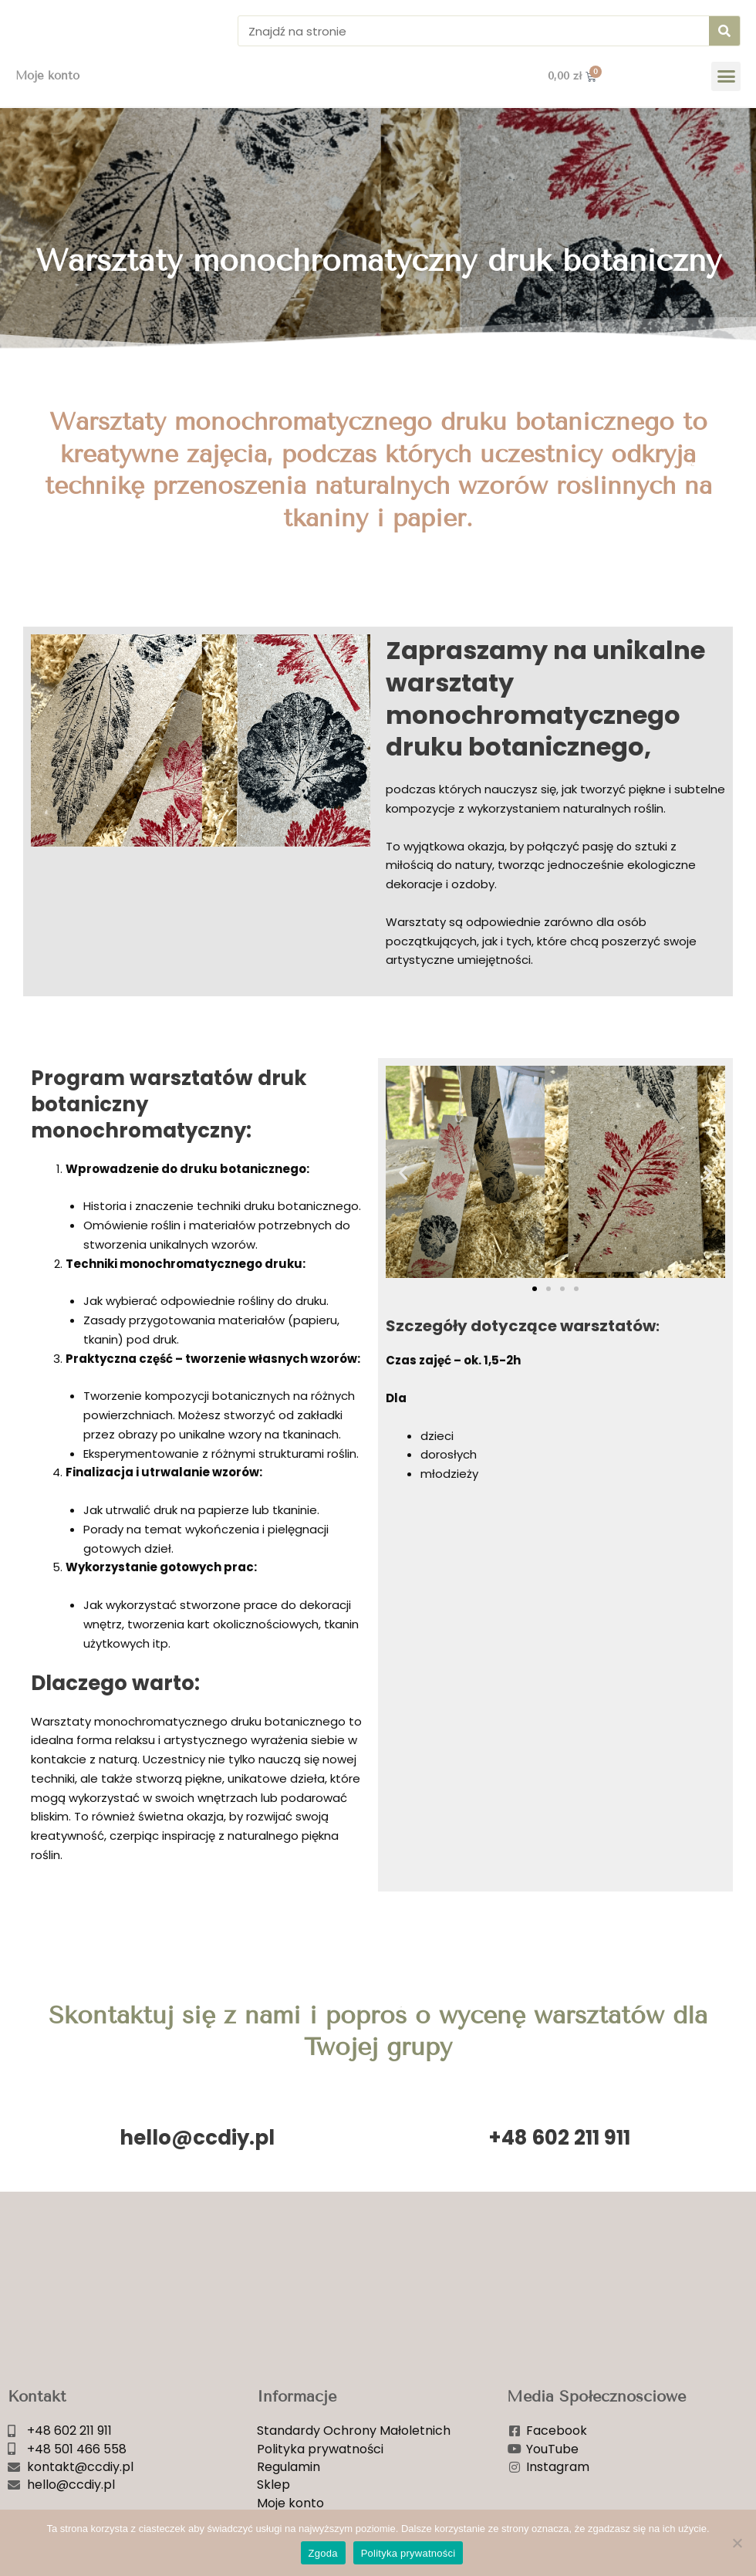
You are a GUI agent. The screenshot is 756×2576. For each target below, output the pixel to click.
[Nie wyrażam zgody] (736, 2543)
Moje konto (47, 96)
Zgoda (323, 2553)
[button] (726, 96)
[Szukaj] (724, 41)
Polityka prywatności (408, 2553)
